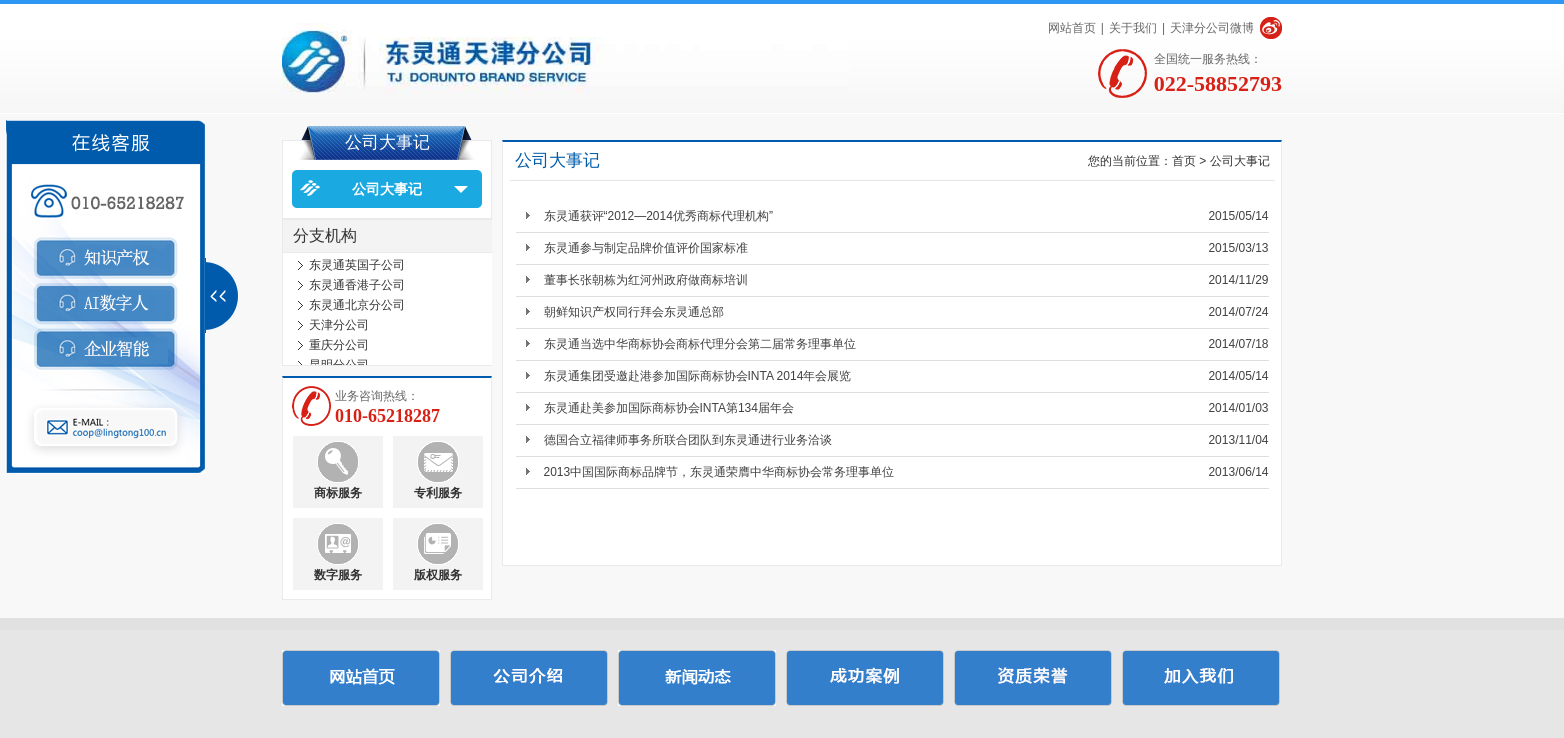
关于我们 (1133, 28)
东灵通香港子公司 (357, 289)
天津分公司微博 (1212, 28)
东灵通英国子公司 (357, 269)
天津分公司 (339, 329)
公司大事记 (387, 189)
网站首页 (1072, 28)
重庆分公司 (339, 349)
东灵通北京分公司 (357, 309)
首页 (1184, 161)
